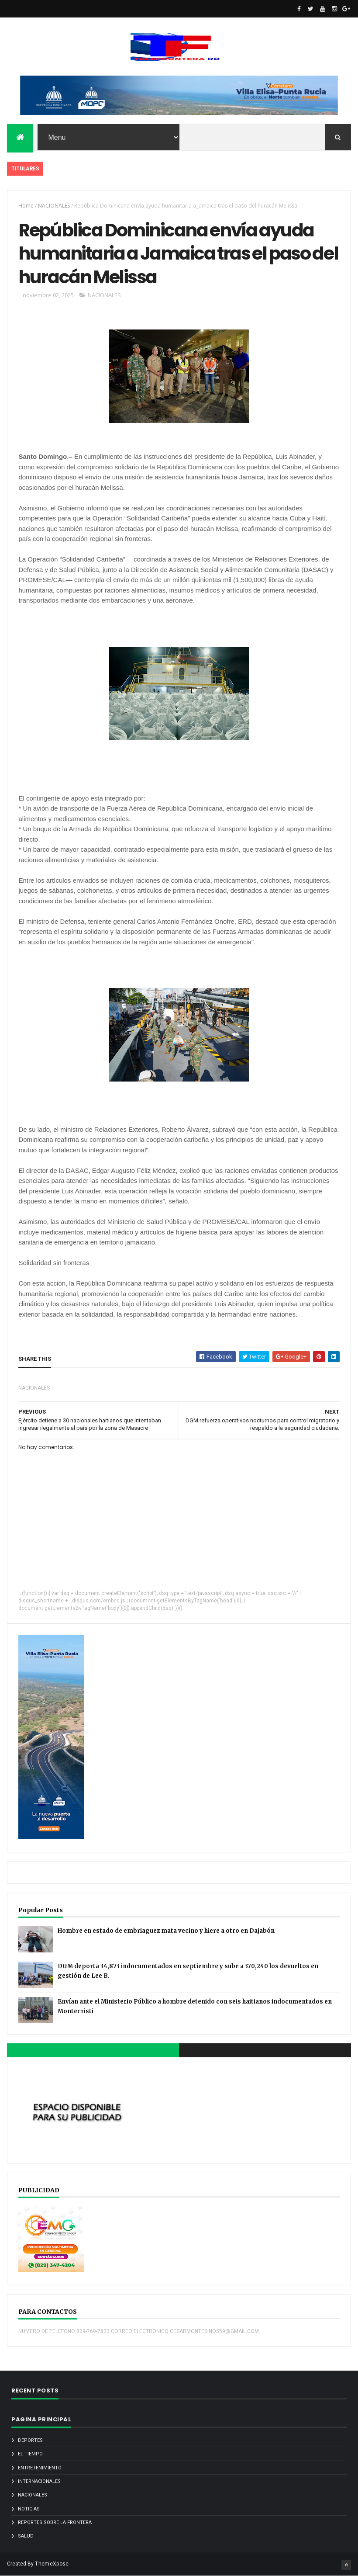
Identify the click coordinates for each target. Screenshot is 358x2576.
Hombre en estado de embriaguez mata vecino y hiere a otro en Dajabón (166, 1931)
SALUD (26, 2536)
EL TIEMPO (30, 2454)
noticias (29, 2509)
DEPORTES (30, 2440)
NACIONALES (54, 205)
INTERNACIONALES (39, 2481)
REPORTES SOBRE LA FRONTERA (55, 2522)
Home (26, 205)
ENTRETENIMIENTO (40, 2468)
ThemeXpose (52, 2564)
